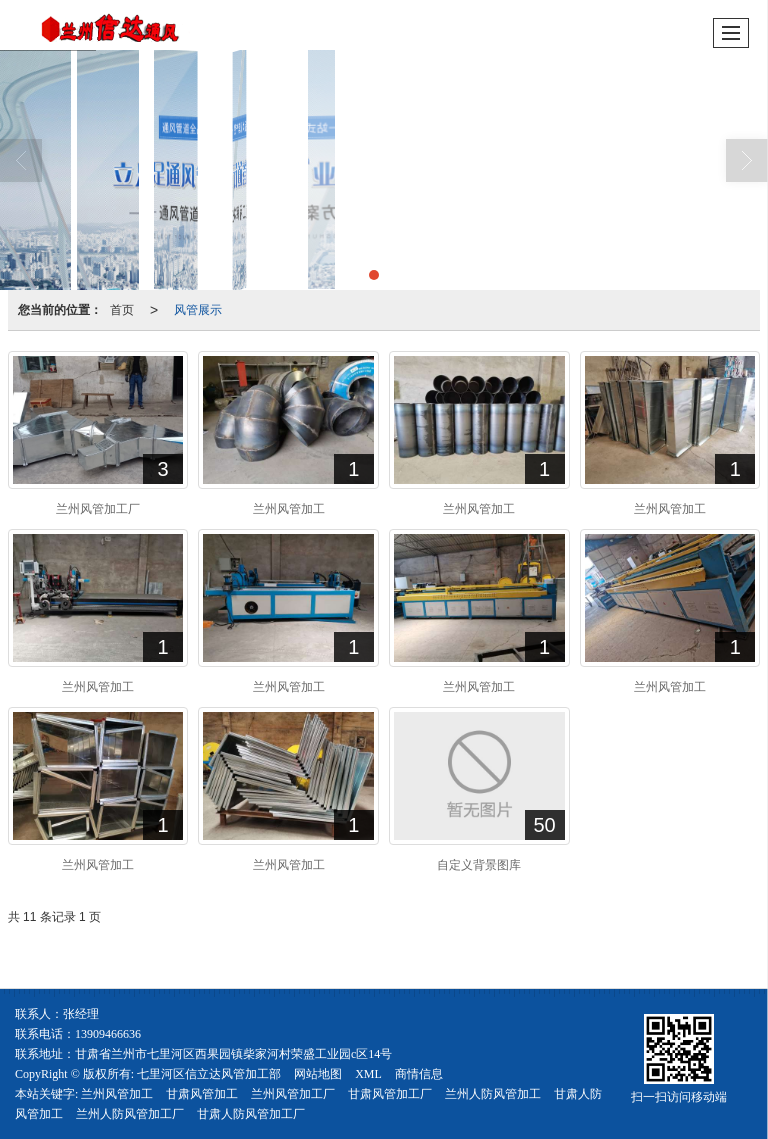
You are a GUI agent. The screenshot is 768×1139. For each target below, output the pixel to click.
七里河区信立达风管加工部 (209, 1074)
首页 (122, 310)
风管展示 (198, 310)
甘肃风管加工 (202, 1094)
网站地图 (318, 1074)
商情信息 (419, 1074)
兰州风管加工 (117, 1094)
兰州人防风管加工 (493, 1094)
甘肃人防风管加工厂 (251, 1114)
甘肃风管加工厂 (390, 1094)
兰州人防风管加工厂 (130, 1114)
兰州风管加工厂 (293, 1094)
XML (368, 1074)
